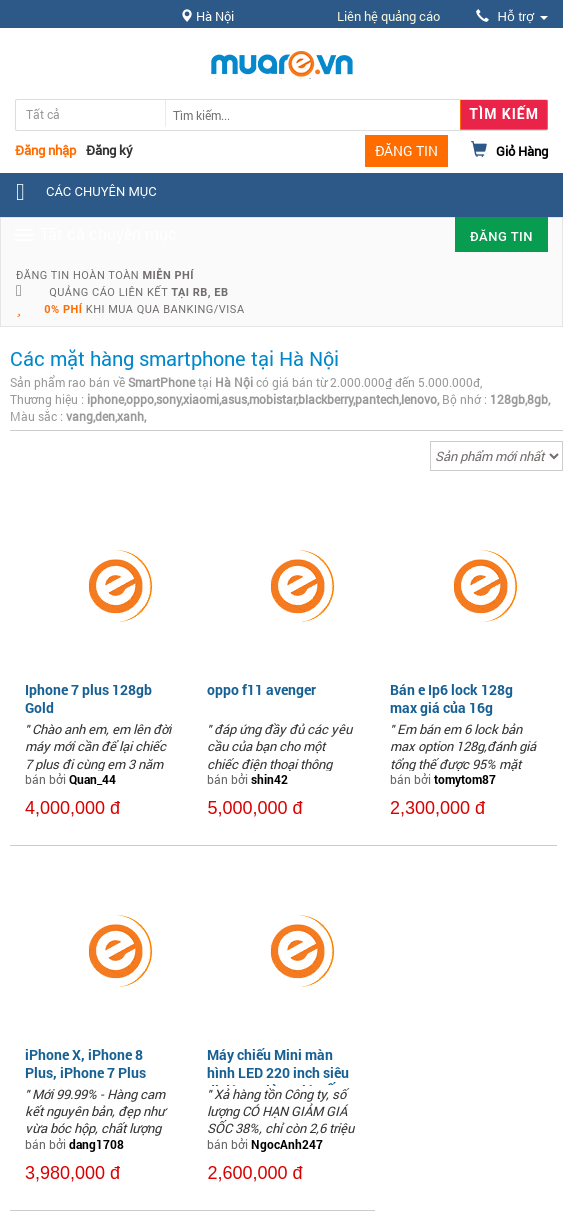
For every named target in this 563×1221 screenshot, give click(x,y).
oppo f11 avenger (261, 689)
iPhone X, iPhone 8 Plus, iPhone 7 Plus (85, 1063)
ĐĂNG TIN (406, 150)
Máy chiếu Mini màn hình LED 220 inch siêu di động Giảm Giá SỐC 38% (278, 1082)
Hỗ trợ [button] (512, 16)
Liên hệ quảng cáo (388, 16)
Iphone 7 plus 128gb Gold (88, 698)
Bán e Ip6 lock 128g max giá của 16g (451, 698)
